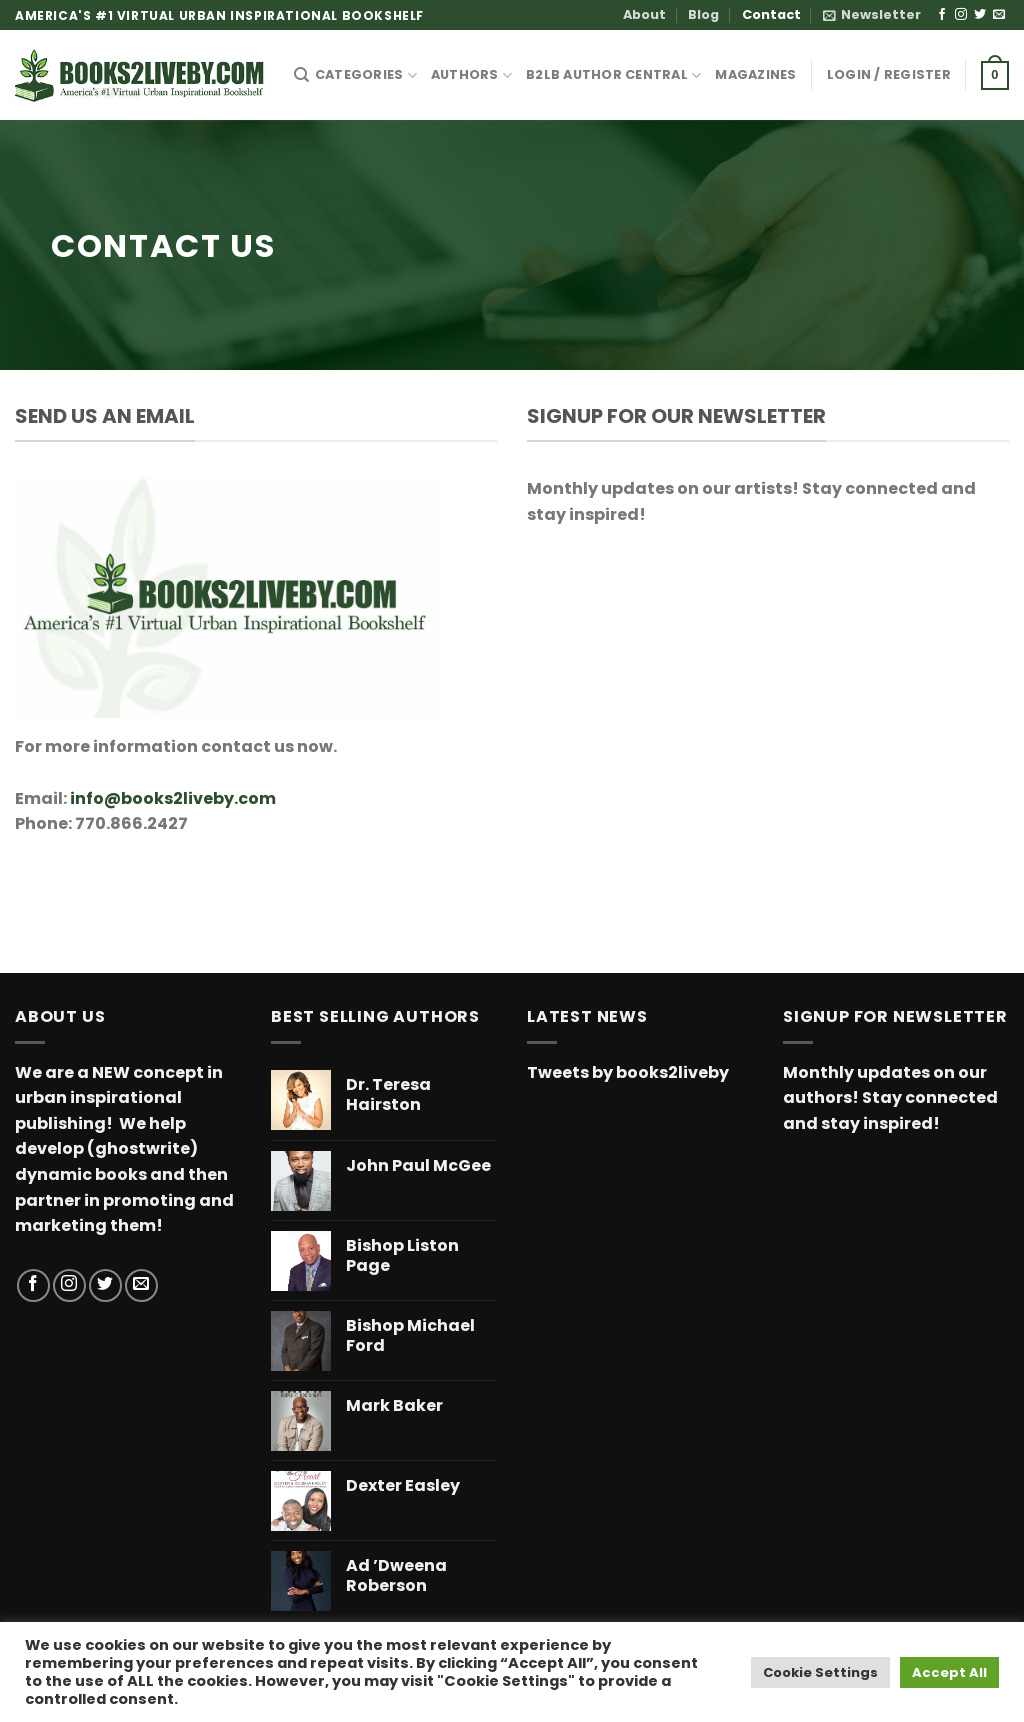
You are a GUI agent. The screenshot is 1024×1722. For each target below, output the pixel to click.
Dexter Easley (403, 1486)
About (644, 14)
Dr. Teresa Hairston (388, 1096)
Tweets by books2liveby (628, 1072)
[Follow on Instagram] (961, 15)
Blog (703, 14)
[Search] (301, 75)
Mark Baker (394, 1406)
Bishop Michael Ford (410, 1337)
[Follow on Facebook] (942, 15)
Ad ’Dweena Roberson (396, 1577)
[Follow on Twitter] (980, 15)
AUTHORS (471, 75)
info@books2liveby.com (173, 798)
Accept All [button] (949, 1672)
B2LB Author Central (613, 75)
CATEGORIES (366, 75)
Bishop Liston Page (402, 1257)
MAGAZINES (755, 74)
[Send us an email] (999, 15)
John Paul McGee (418, 1166)
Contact (771, 14)
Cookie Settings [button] (820, 1672)
